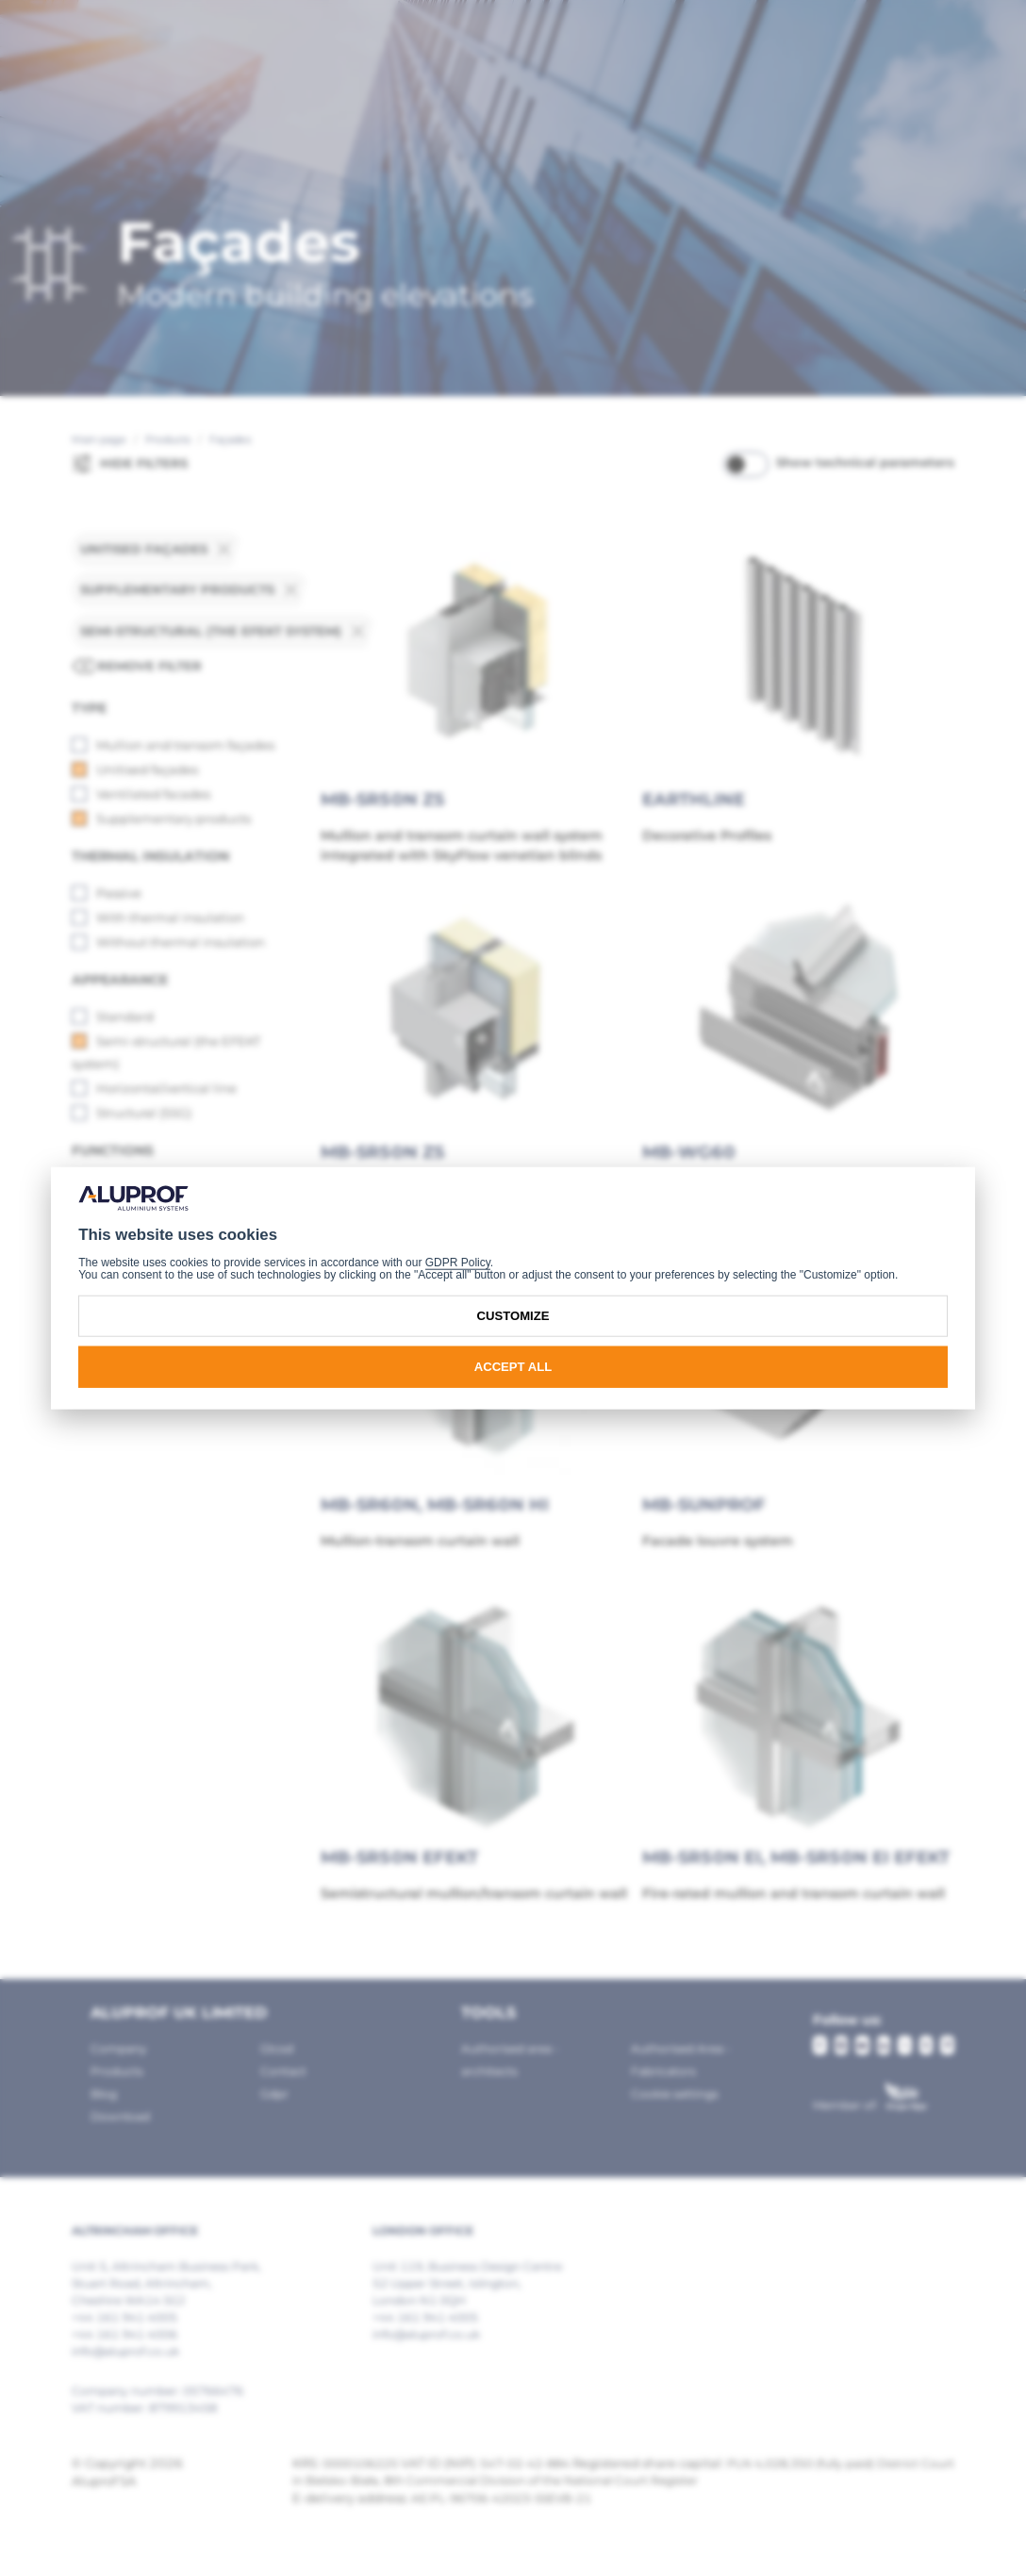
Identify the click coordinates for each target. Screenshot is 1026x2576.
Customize (513, 1316)
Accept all (513, 1367)
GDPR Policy (457, 1261)
